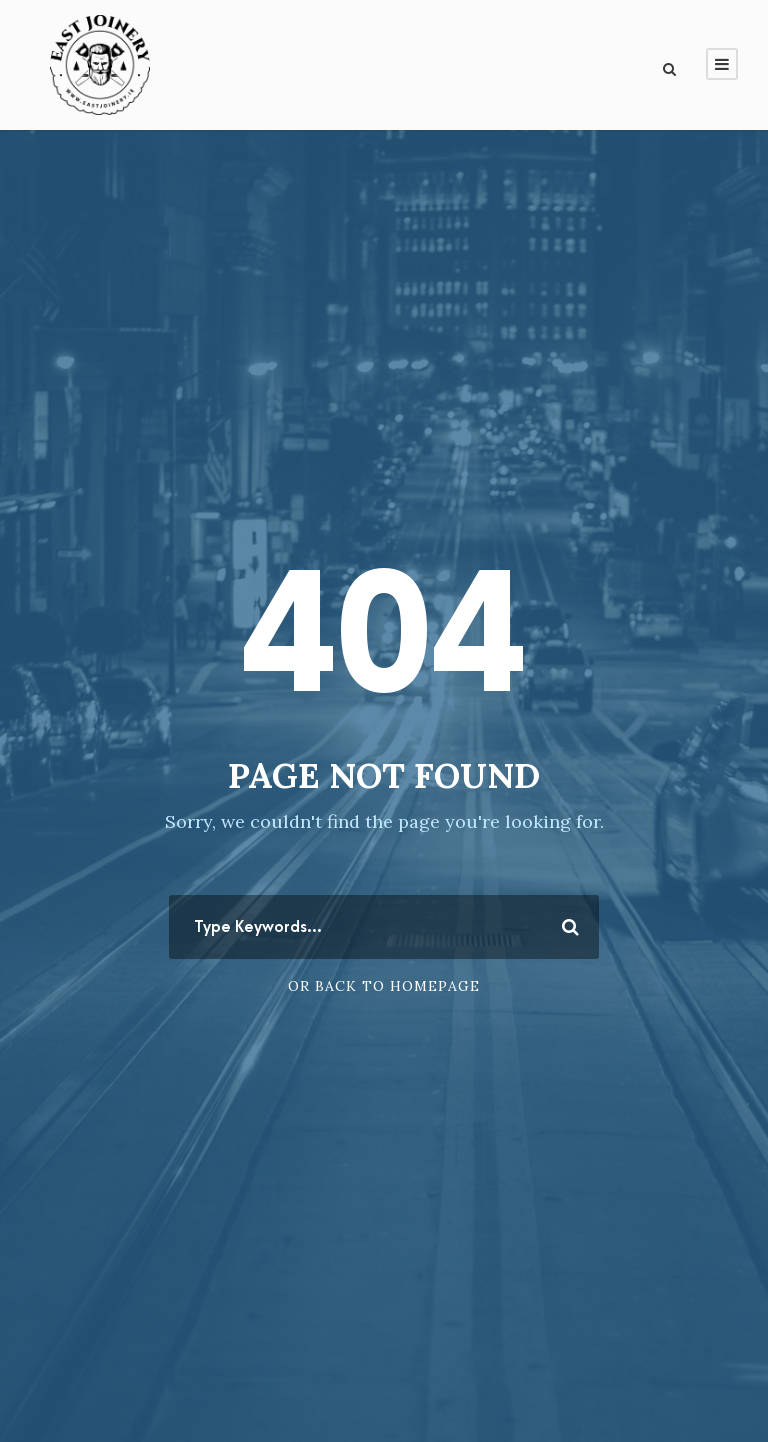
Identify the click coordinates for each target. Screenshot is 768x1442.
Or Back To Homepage (384, 986)
